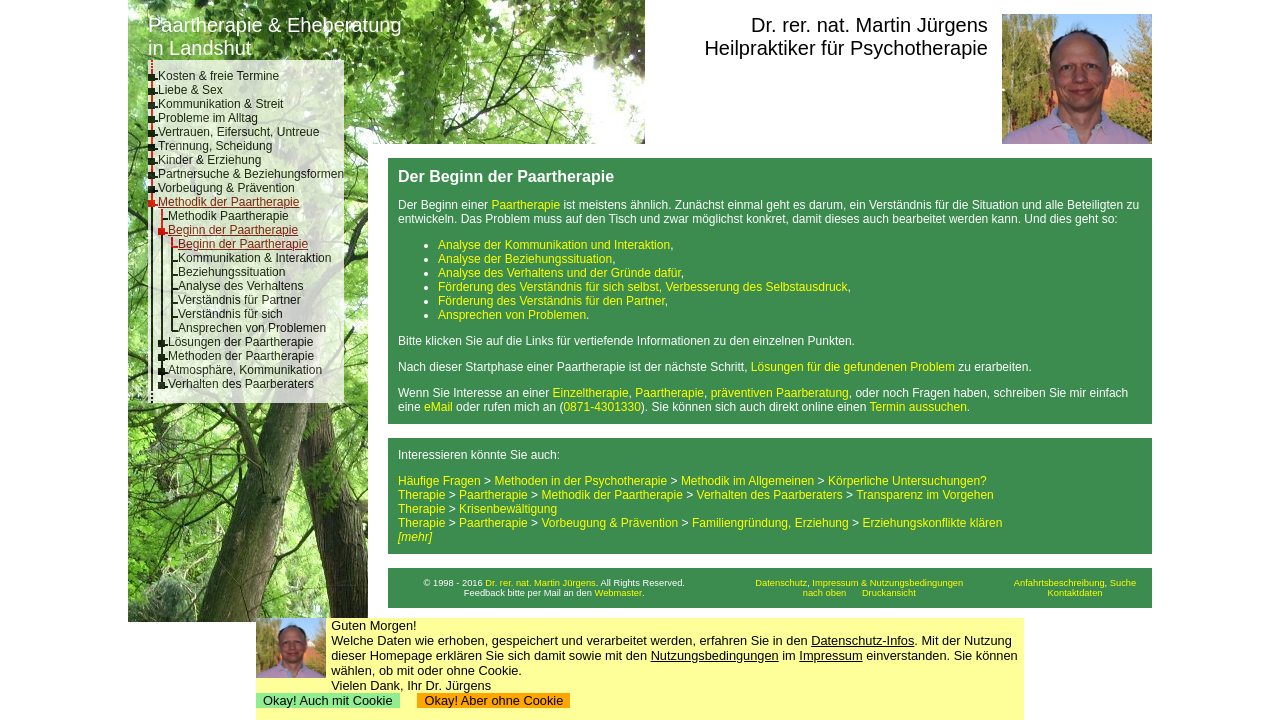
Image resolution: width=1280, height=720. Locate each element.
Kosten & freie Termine (218, 76)
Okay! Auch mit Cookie (328, 700)
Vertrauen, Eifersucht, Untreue (238, 132)
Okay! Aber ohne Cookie (493, 700)
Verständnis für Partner (239, 300)
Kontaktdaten (1075, 593)
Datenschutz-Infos (862, 640)
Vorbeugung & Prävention (226, 188)
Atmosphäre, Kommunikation (245, 370)
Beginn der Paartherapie (233, 230)
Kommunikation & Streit (220, 104)
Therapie (421, 495)
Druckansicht (889, 593)
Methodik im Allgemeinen (747, 481)
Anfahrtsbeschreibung (1059, 583)
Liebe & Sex (190, 90)
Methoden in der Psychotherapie (580, 481)
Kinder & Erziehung (209, 160)
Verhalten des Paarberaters (241, 384)
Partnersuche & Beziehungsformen (251, 174)
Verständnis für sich (230, 314)
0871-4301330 (601, 407)
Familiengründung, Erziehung (770, 523)
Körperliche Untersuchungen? (907, 481)
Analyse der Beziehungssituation (525, 259)
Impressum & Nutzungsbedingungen (887, 583)
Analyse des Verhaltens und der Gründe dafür (559, 273)
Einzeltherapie (591, 393)
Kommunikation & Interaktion (254, 258)
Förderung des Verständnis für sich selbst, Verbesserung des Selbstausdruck (643, 287)
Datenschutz (781, 583)
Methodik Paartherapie (228, 216)
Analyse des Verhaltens (240, 286)
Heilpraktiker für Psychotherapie (845, 48)
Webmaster (619, 593)
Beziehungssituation (231, 272)
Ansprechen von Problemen (252, 328)
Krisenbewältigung (508, 509)
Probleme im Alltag (208, 118)
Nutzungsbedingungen (715, 655)
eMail (438, 407)
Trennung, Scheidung (215, 146)
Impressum (830, 655)
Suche (1123, 583)
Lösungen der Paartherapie (240, 342)
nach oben (825, 593)
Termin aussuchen (917, 407)
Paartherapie (525, 205)
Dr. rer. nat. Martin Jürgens (869, 25)
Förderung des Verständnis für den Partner (551, 301)
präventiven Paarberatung (780, 393)
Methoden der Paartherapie (241, 356)
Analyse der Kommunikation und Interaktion (554, 245)
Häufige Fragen (439, 481)
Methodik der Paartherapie (228, 202)
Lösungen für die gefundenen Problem (853, 367)
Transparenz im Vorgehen (925, 495)
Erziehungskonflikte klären (932, 523)
